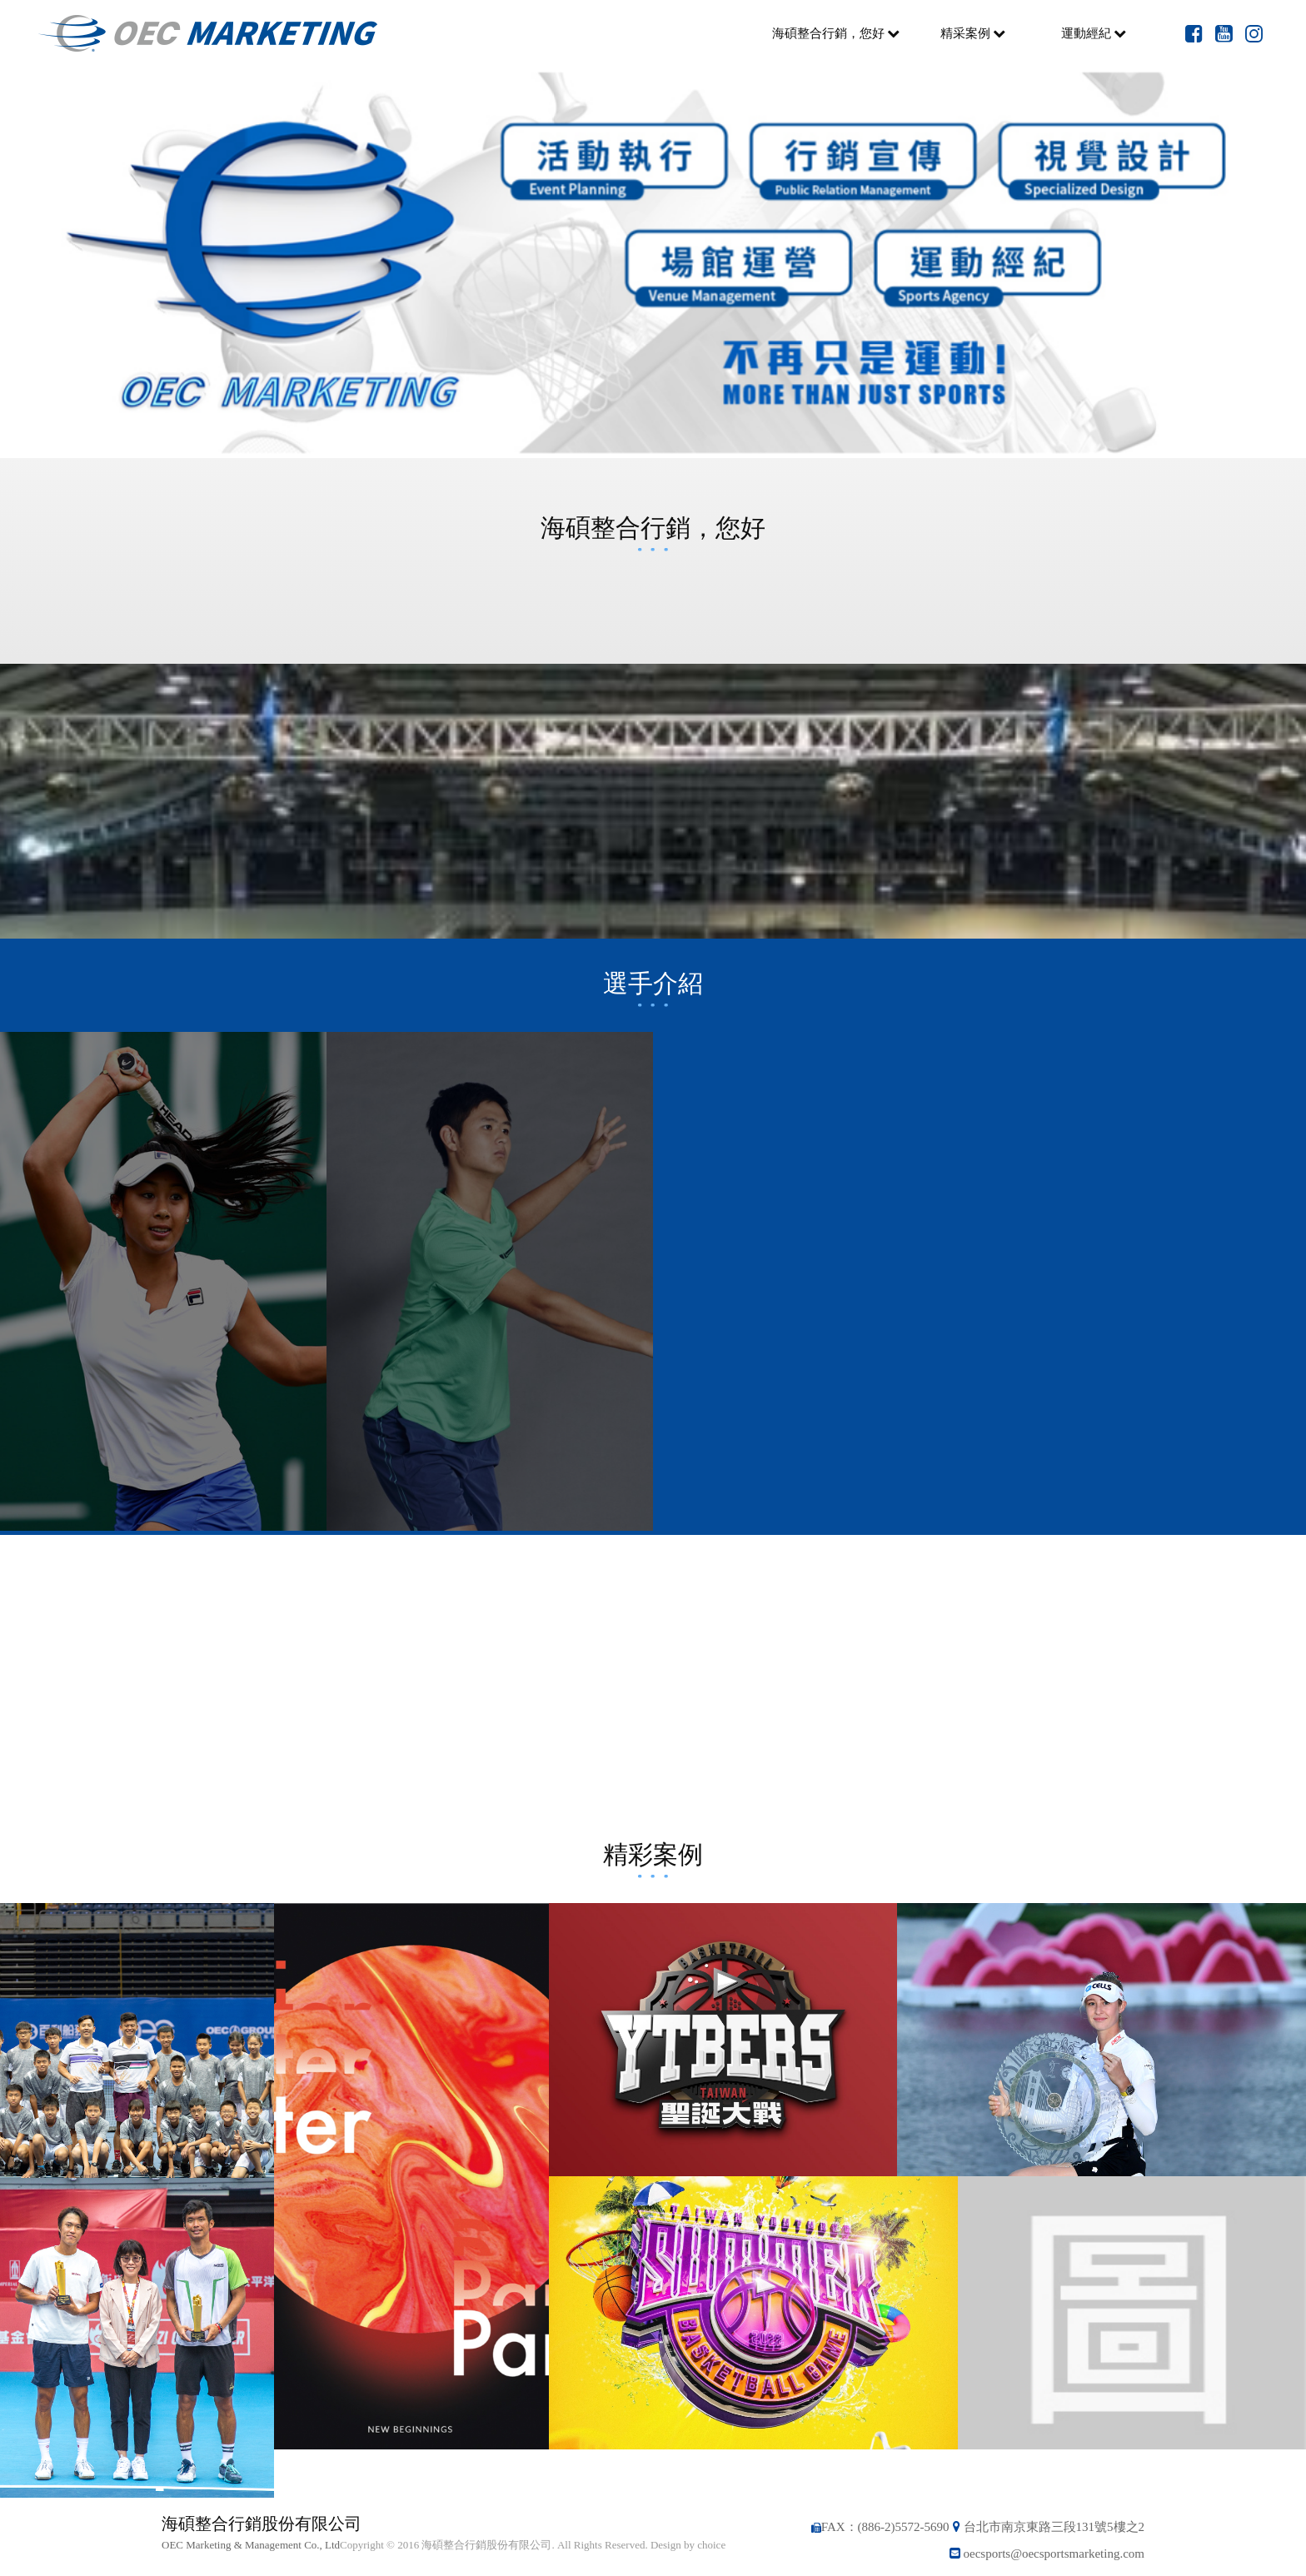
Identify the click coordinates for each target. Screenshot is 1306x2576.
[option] (653, 262)
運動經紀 (1093, 33)
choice (711, 2545)
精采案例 (972, 33)
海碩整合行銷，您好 (836, 33)
